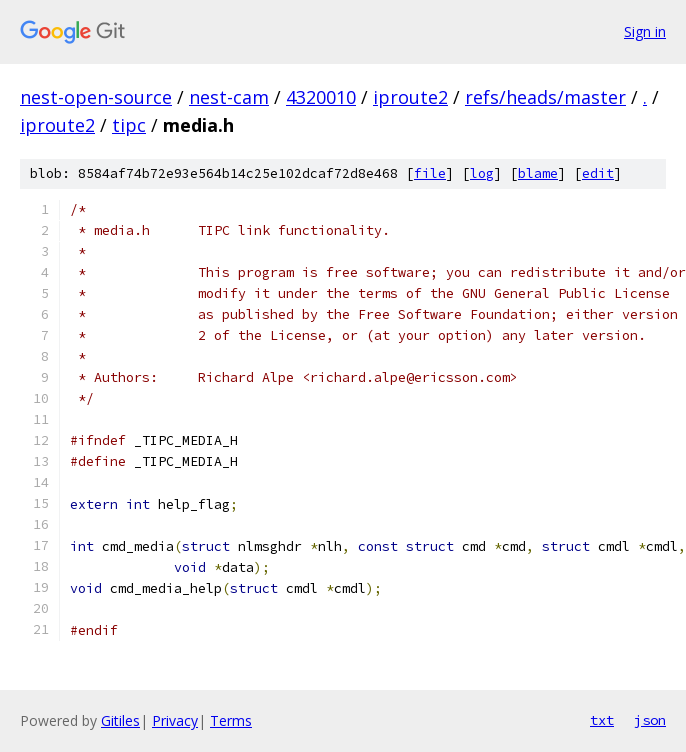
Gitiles (120, 720)
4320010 (321, 97)
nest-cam (229, 97)
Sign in (645, 31)
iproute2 (410, 97)
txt (602, 720)
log (482, 173)
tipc (129, 125)
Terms (231, 720)
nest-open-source (96, 97)
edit (598, 173)
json (650, 720)
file (430, 173)
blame (538, 173)
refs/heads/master (545, 97)
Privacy (175, 720)
